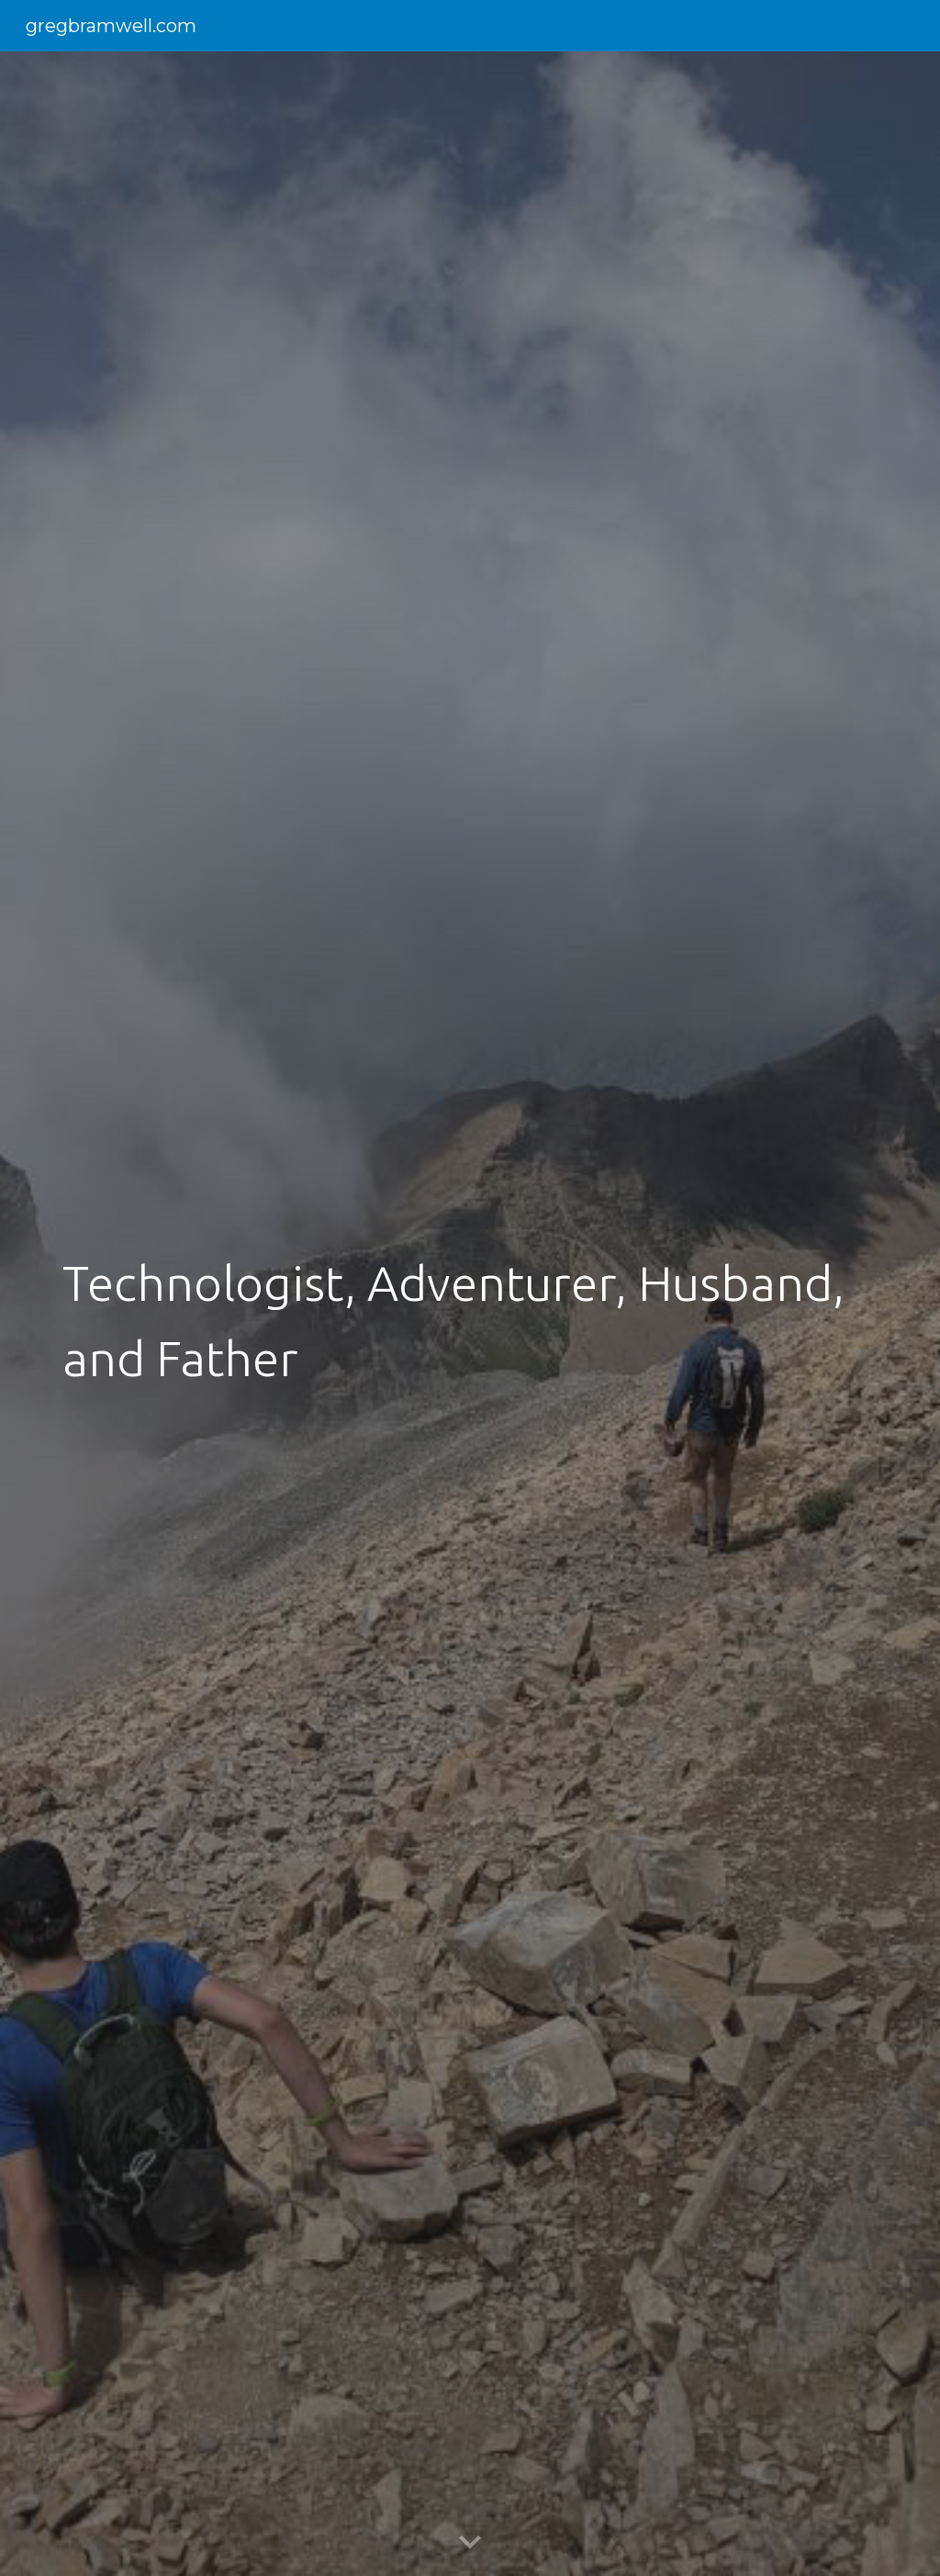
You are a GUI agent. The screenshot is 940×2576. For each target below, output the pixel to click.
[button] (470, 2543)
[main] (470, 1313)
